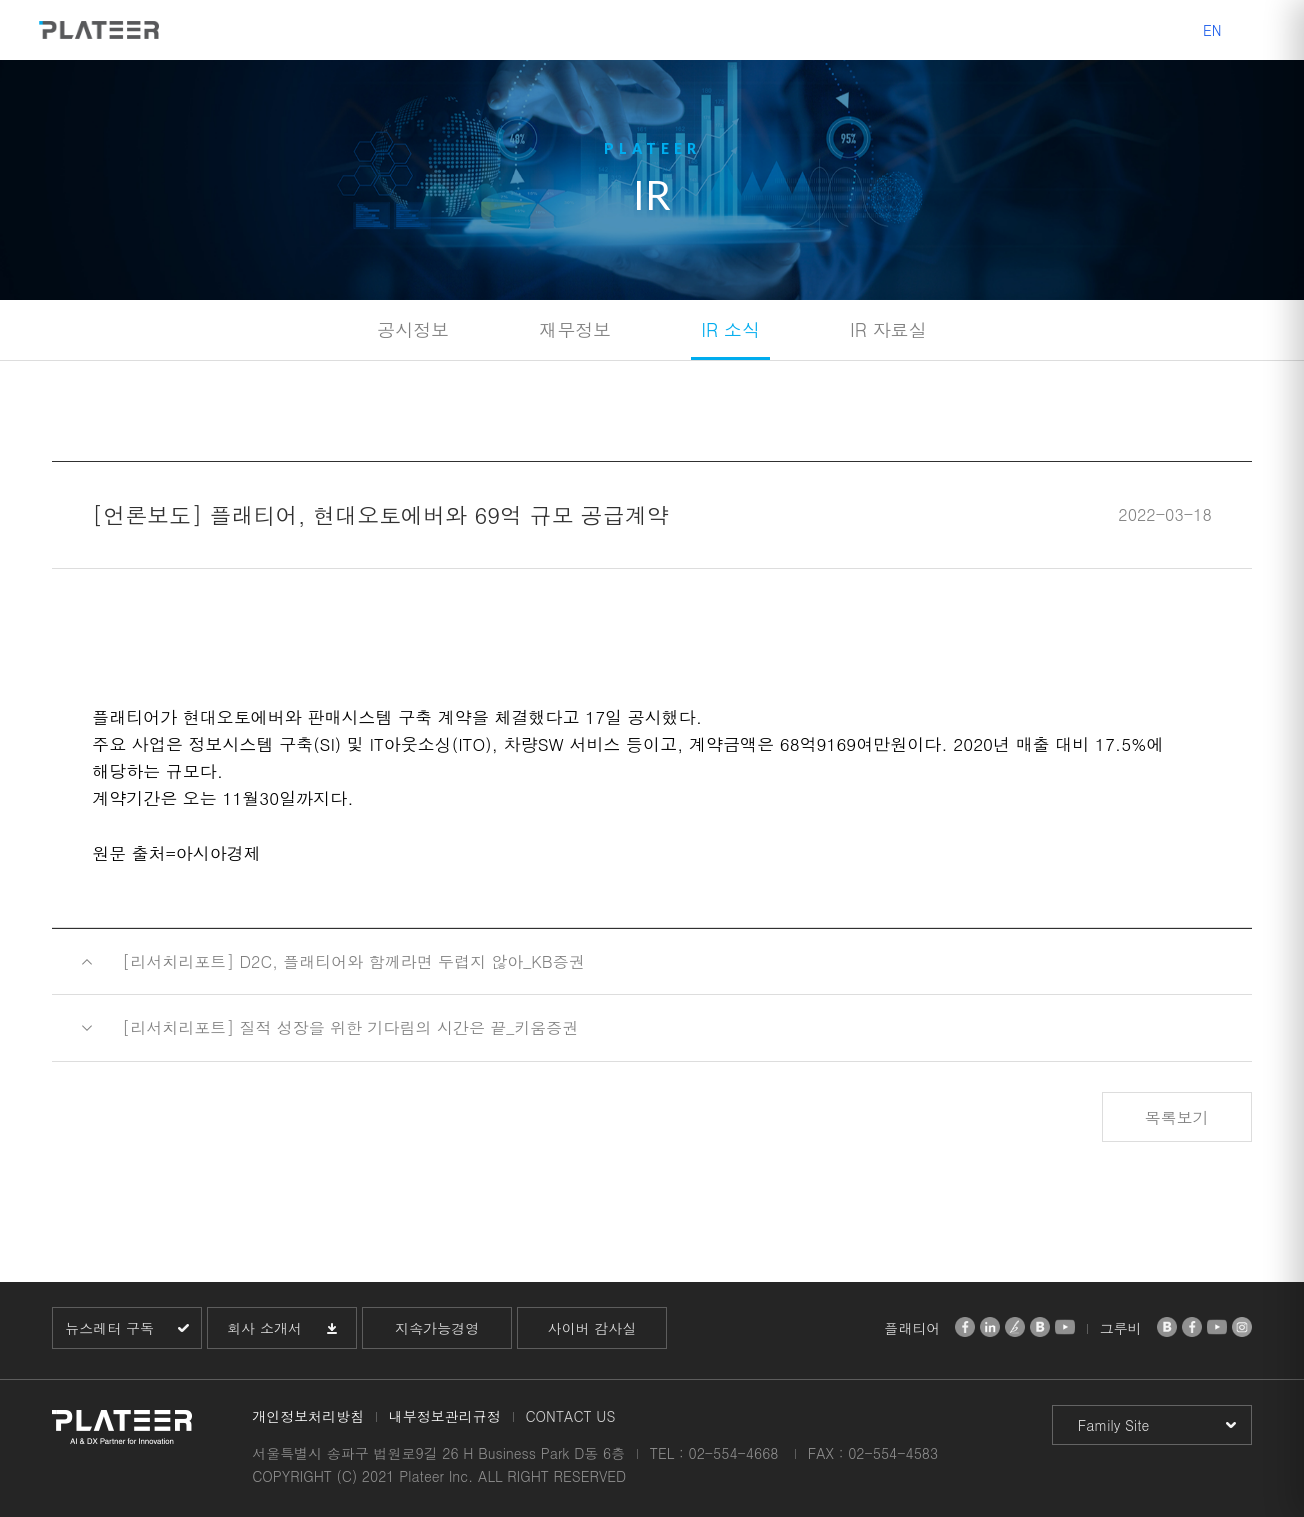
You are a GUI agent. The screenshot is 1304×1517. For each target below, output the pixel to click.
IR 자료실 (888, 329)
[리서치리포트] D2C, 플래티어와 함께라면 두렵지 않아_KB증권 (353, 961)
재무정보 (575, 329)
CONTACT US (571, 1416)
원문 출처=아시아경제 (176, 853)
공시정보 (413, 329)
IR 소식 (730, 329)
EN (1212, 30)
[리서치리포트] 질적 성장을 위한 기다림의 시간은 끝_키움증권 (350, 1027)
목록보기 (1177, 1117)
